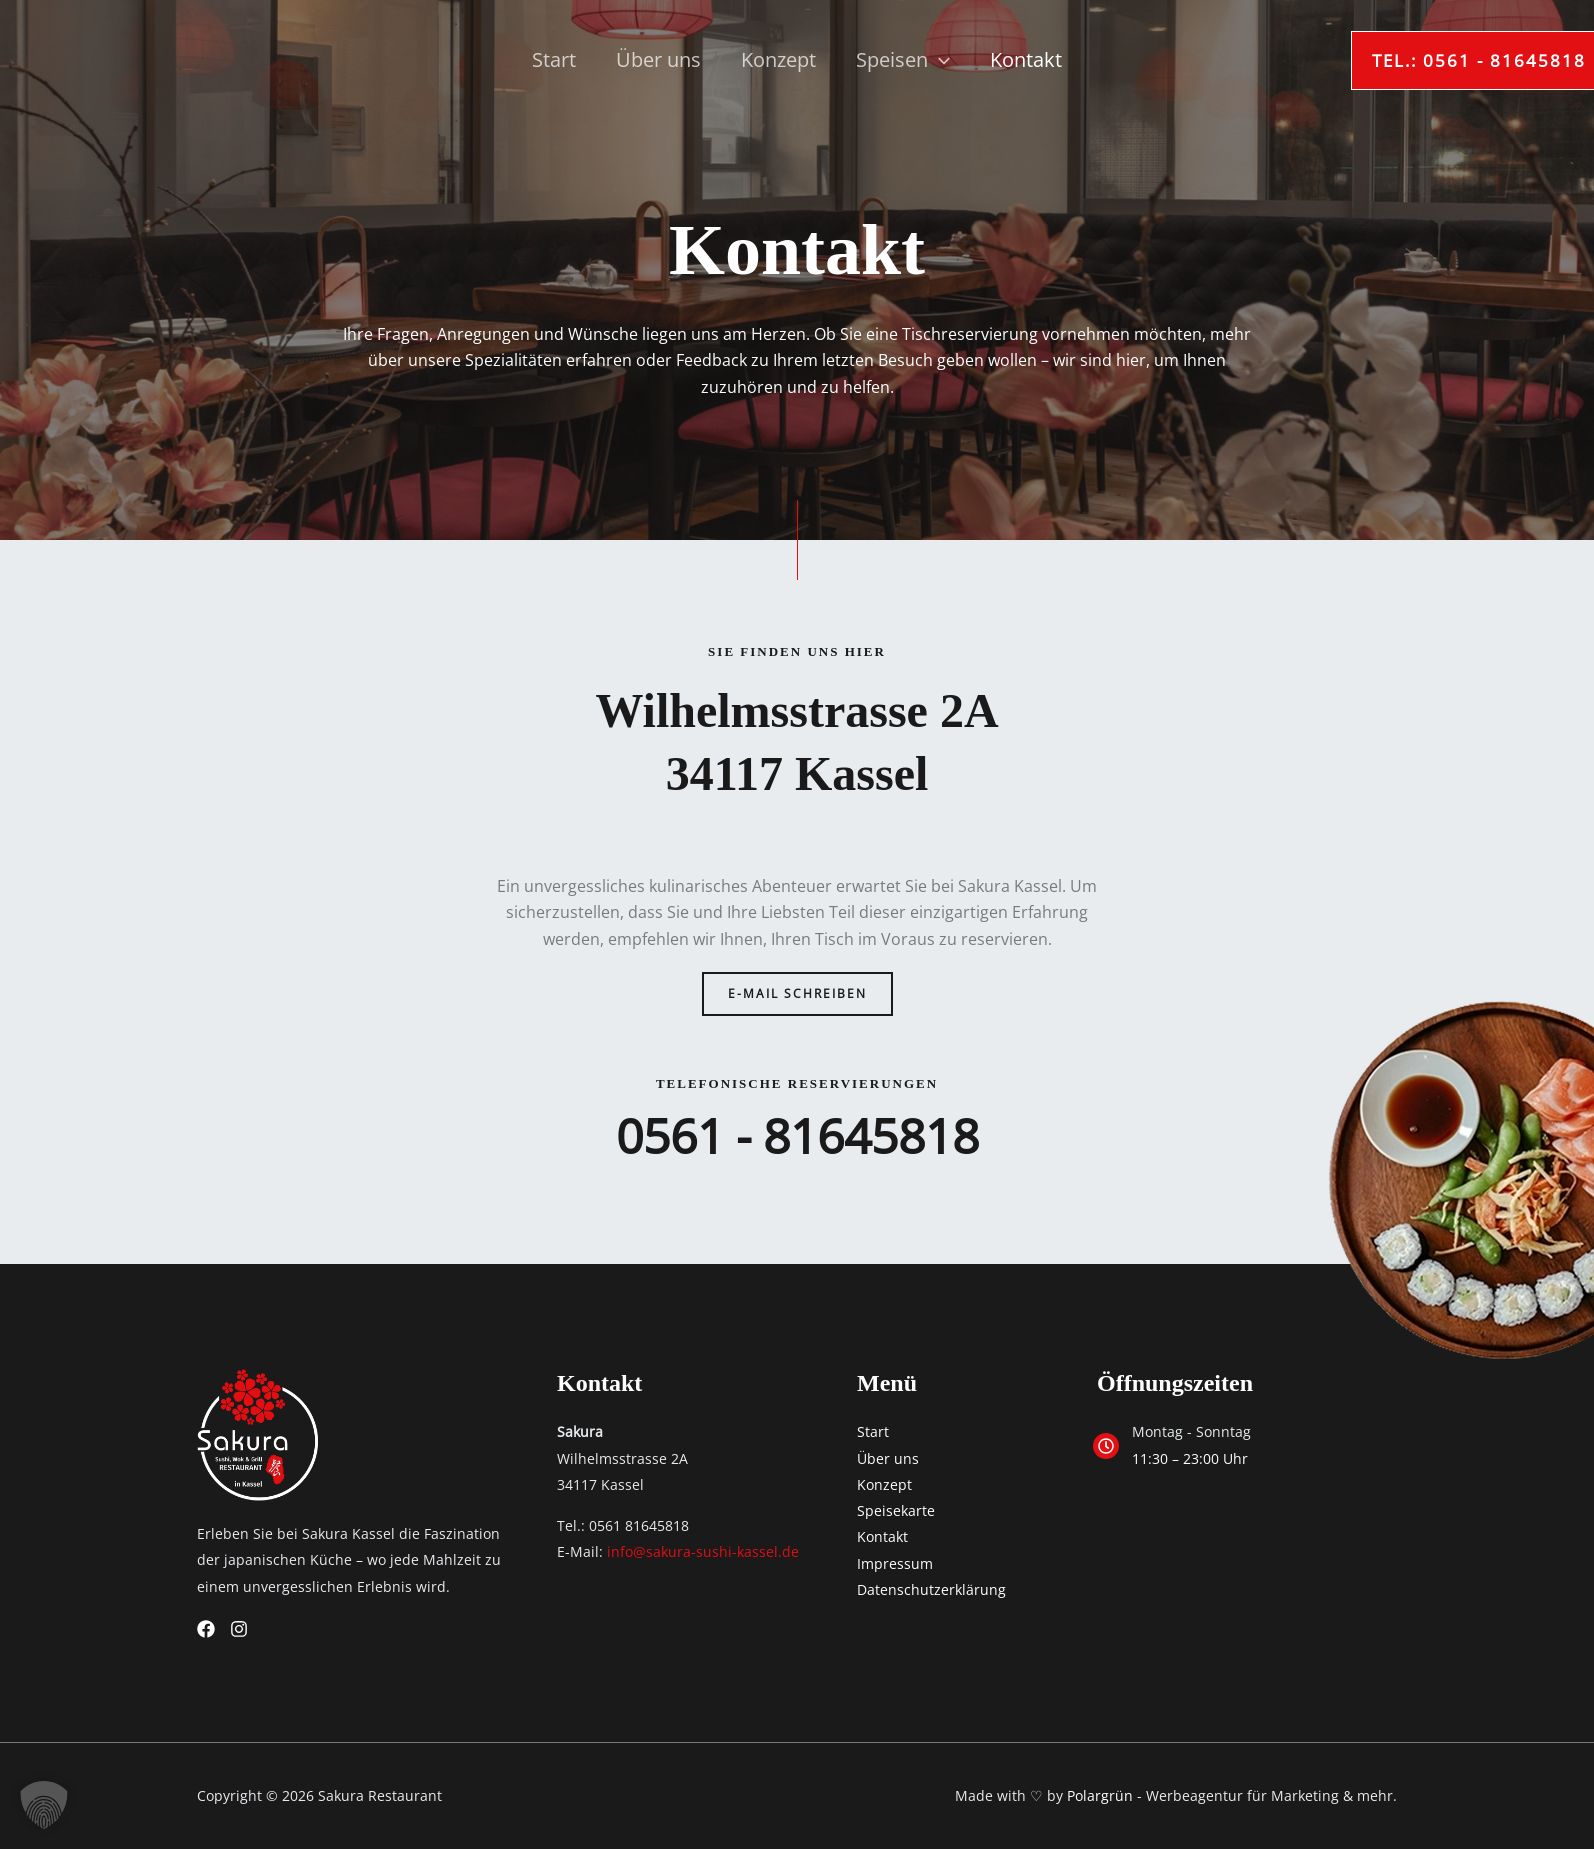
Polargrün (1100, 1795)
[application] (939, 60)
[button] (1374, 60)
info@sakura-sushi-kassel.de (703, 1551)
